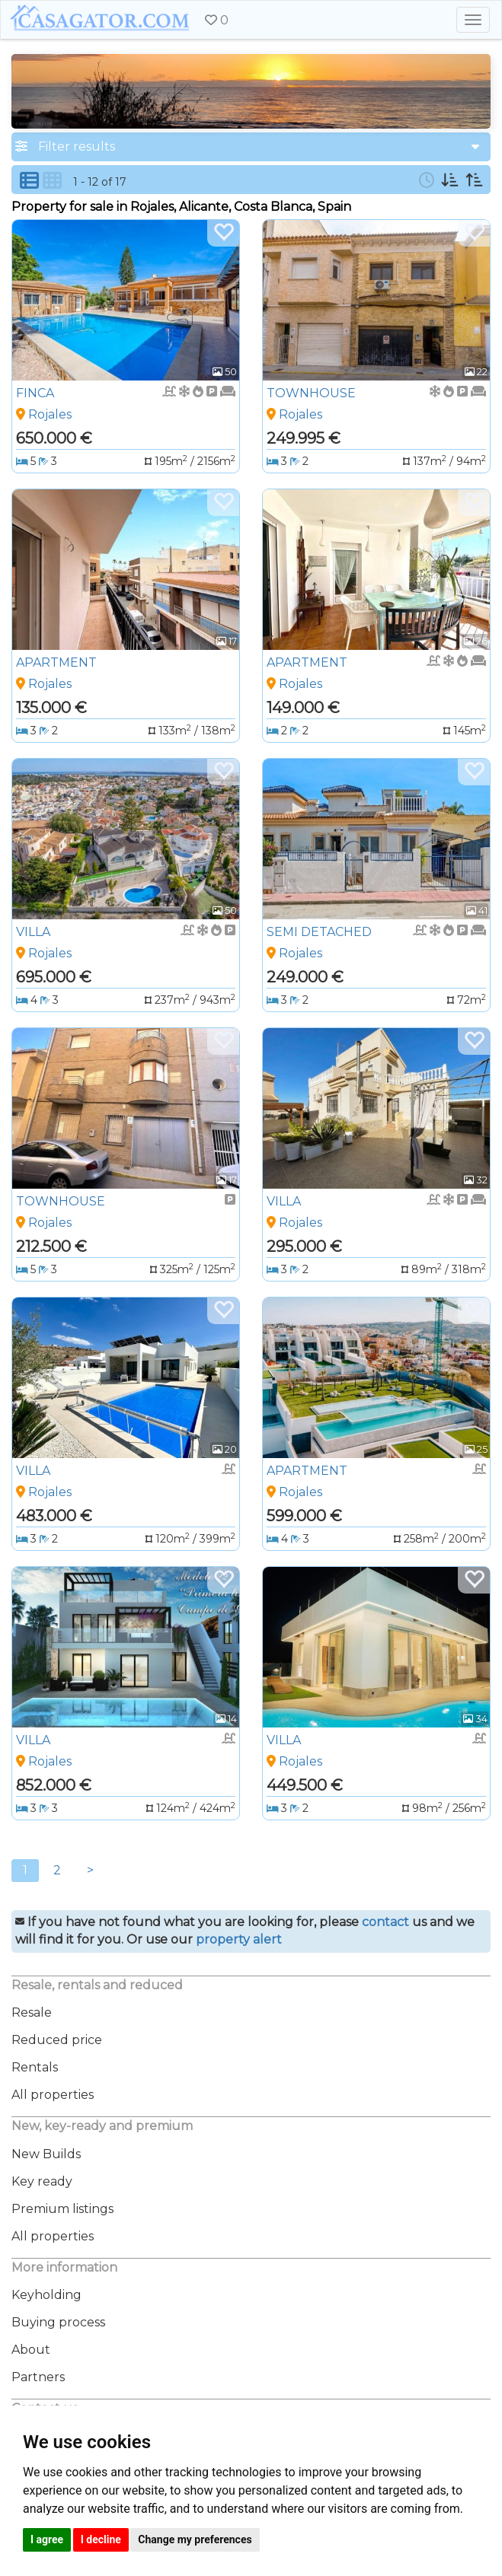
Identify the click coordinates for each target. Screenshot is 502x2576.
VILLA (33, 932)
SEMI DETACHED (319, 932)
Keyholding (46, 2295)
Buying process (58, 2322)
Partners (38, 2377)
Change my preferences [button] (194, 2539)
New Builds (46, 2154)
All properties (52, 2094)
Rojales (50, 414)
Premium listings (62, 2209)
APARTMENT (56, 662)
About (30, 2349)
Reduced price (56, 2040)
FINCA (35, 393)
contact (385, 1922)
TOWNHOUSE (311, 393)
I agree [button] (46, 2539)
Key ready (41, 2181)
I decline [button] (101, 2539)
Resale (31, 2012)
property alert (239, 1939)
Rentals (34, 2067)
